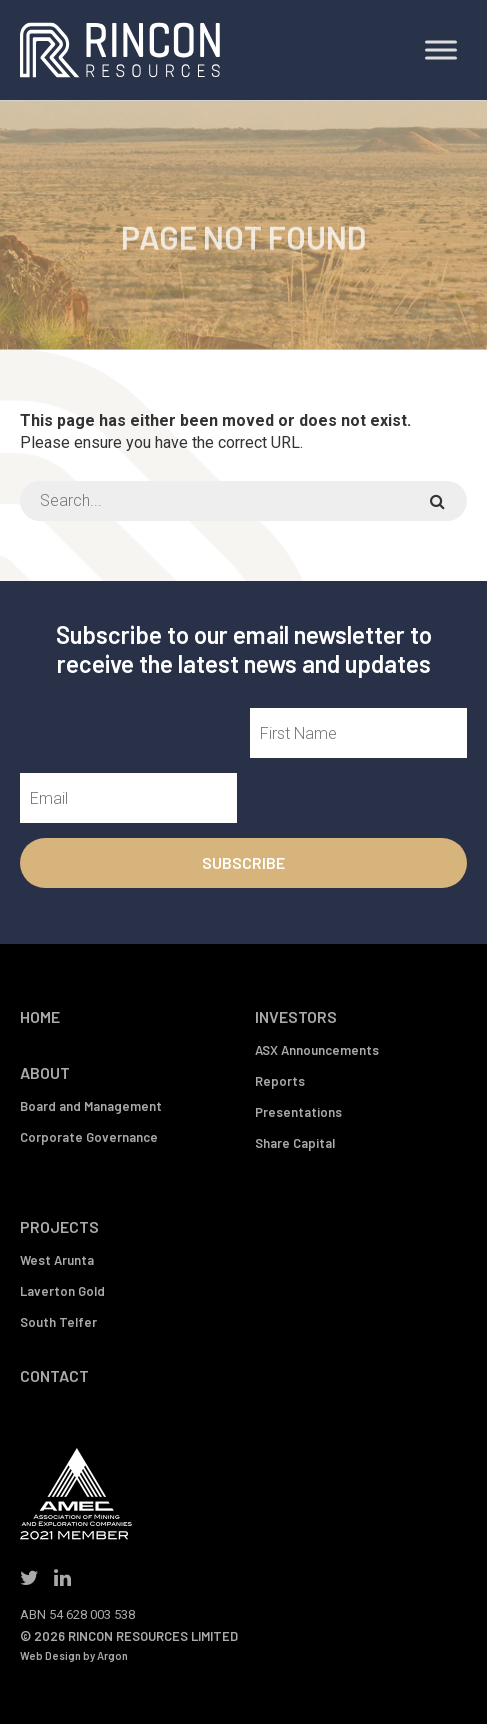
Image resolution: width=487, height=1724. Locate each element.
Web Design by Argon (74, 1655)
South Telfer (58, 1322)
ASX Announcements (317, 1050)
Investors (296, 1016)
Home (40, 1016)
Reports (280, 1081)
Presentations (298, 1112)
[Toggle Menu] (441, 49)
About (45, 1072)
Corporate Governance (89, 1137)
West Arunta (57, 1260)
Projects (59, 1226)
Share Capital (295, 1143)
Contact (54, 1375)
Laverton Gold (62, 1291)
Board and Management (91, 1106)
